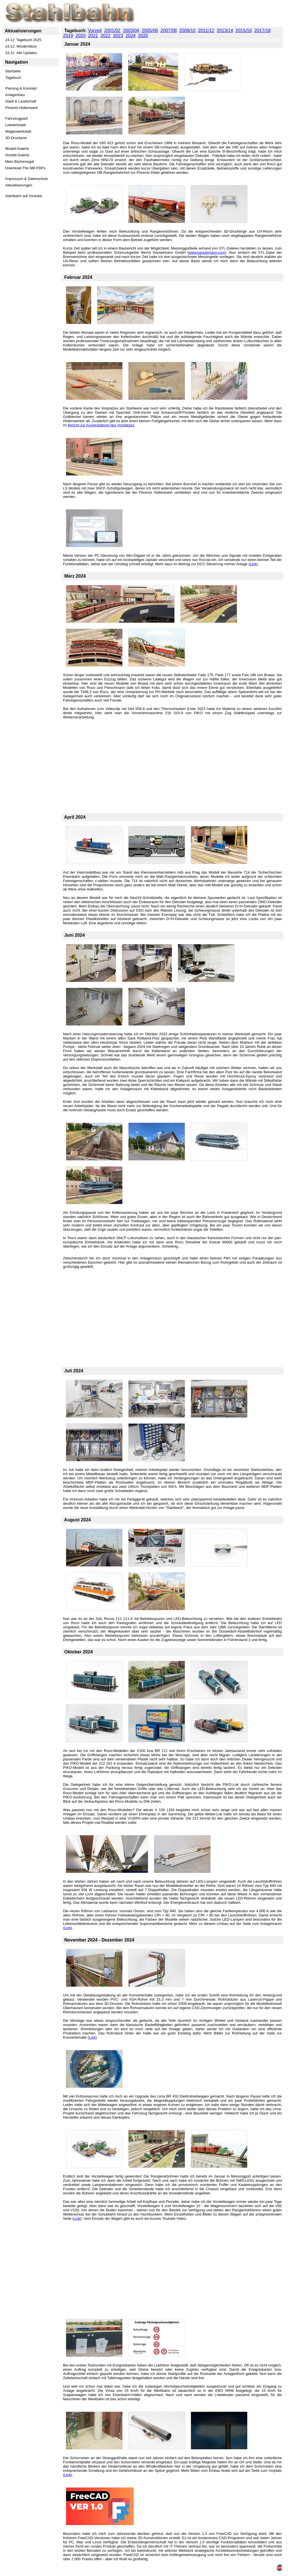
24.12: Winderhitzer (21, 46)
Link (253, 564)
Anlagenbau (15, 95)
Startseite (13, 71)
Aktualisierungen (18, 185)
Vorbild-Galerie (17, 155)
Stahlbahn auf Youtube (23, 196)
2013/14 (225, 30)
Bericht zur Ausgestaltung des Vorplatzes (101, 425)
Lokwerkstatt (15, 125)
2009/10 (187, 30)
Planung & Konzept (21, 88)
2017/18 (262, 30)
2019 (68, 35)
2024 (130, 35)
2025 (143, 35)
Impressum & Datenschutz (26, 179)
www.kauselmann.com (207, 252)
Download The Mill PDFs (25, 168)
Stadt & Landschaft (20, 101)
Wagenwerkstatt (18, 131)
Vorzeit (95, 30)
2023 (118, 35)
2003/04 (131, 30)
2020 (80, 35)
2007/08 (169, 30)
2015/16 (244, 30)
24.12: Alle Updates (21, 53)
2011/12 (206, 30)
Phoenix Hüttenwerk (21, 108)
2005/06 (150, 30)
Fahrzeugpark (16, 118)
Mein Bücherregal (19, 161)
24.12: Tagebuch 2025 (23, 40)
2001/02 (112, 30)
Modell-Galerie (17, 148)
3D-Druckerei (16, 138)
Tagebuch (13, 77)
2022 (105, 35)
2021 (93, 35)
